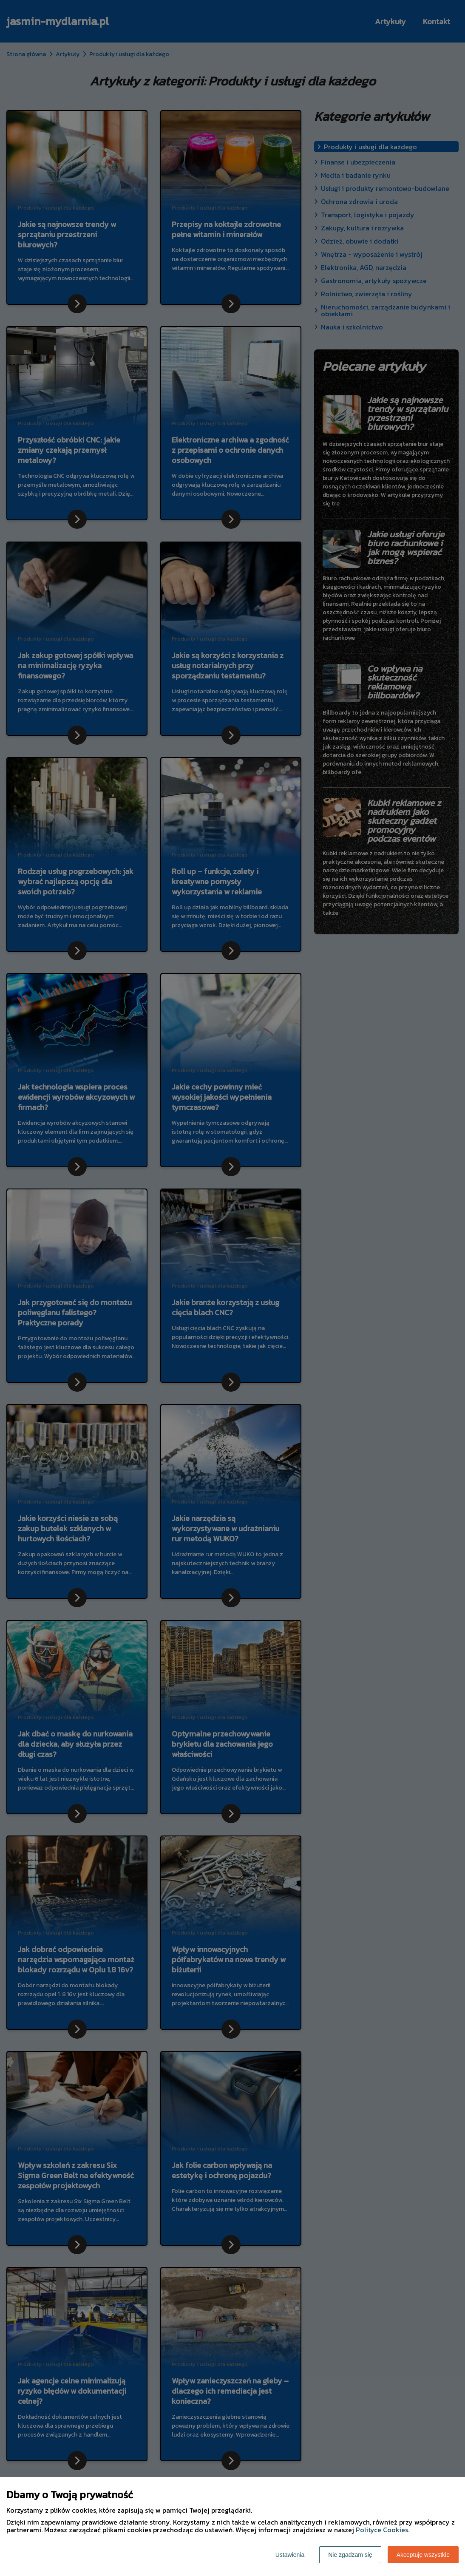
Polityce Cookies (382, 2530)
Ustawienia (289, 2554)
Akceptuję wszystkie (423, 2554)
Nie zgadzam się (350, 2554)
